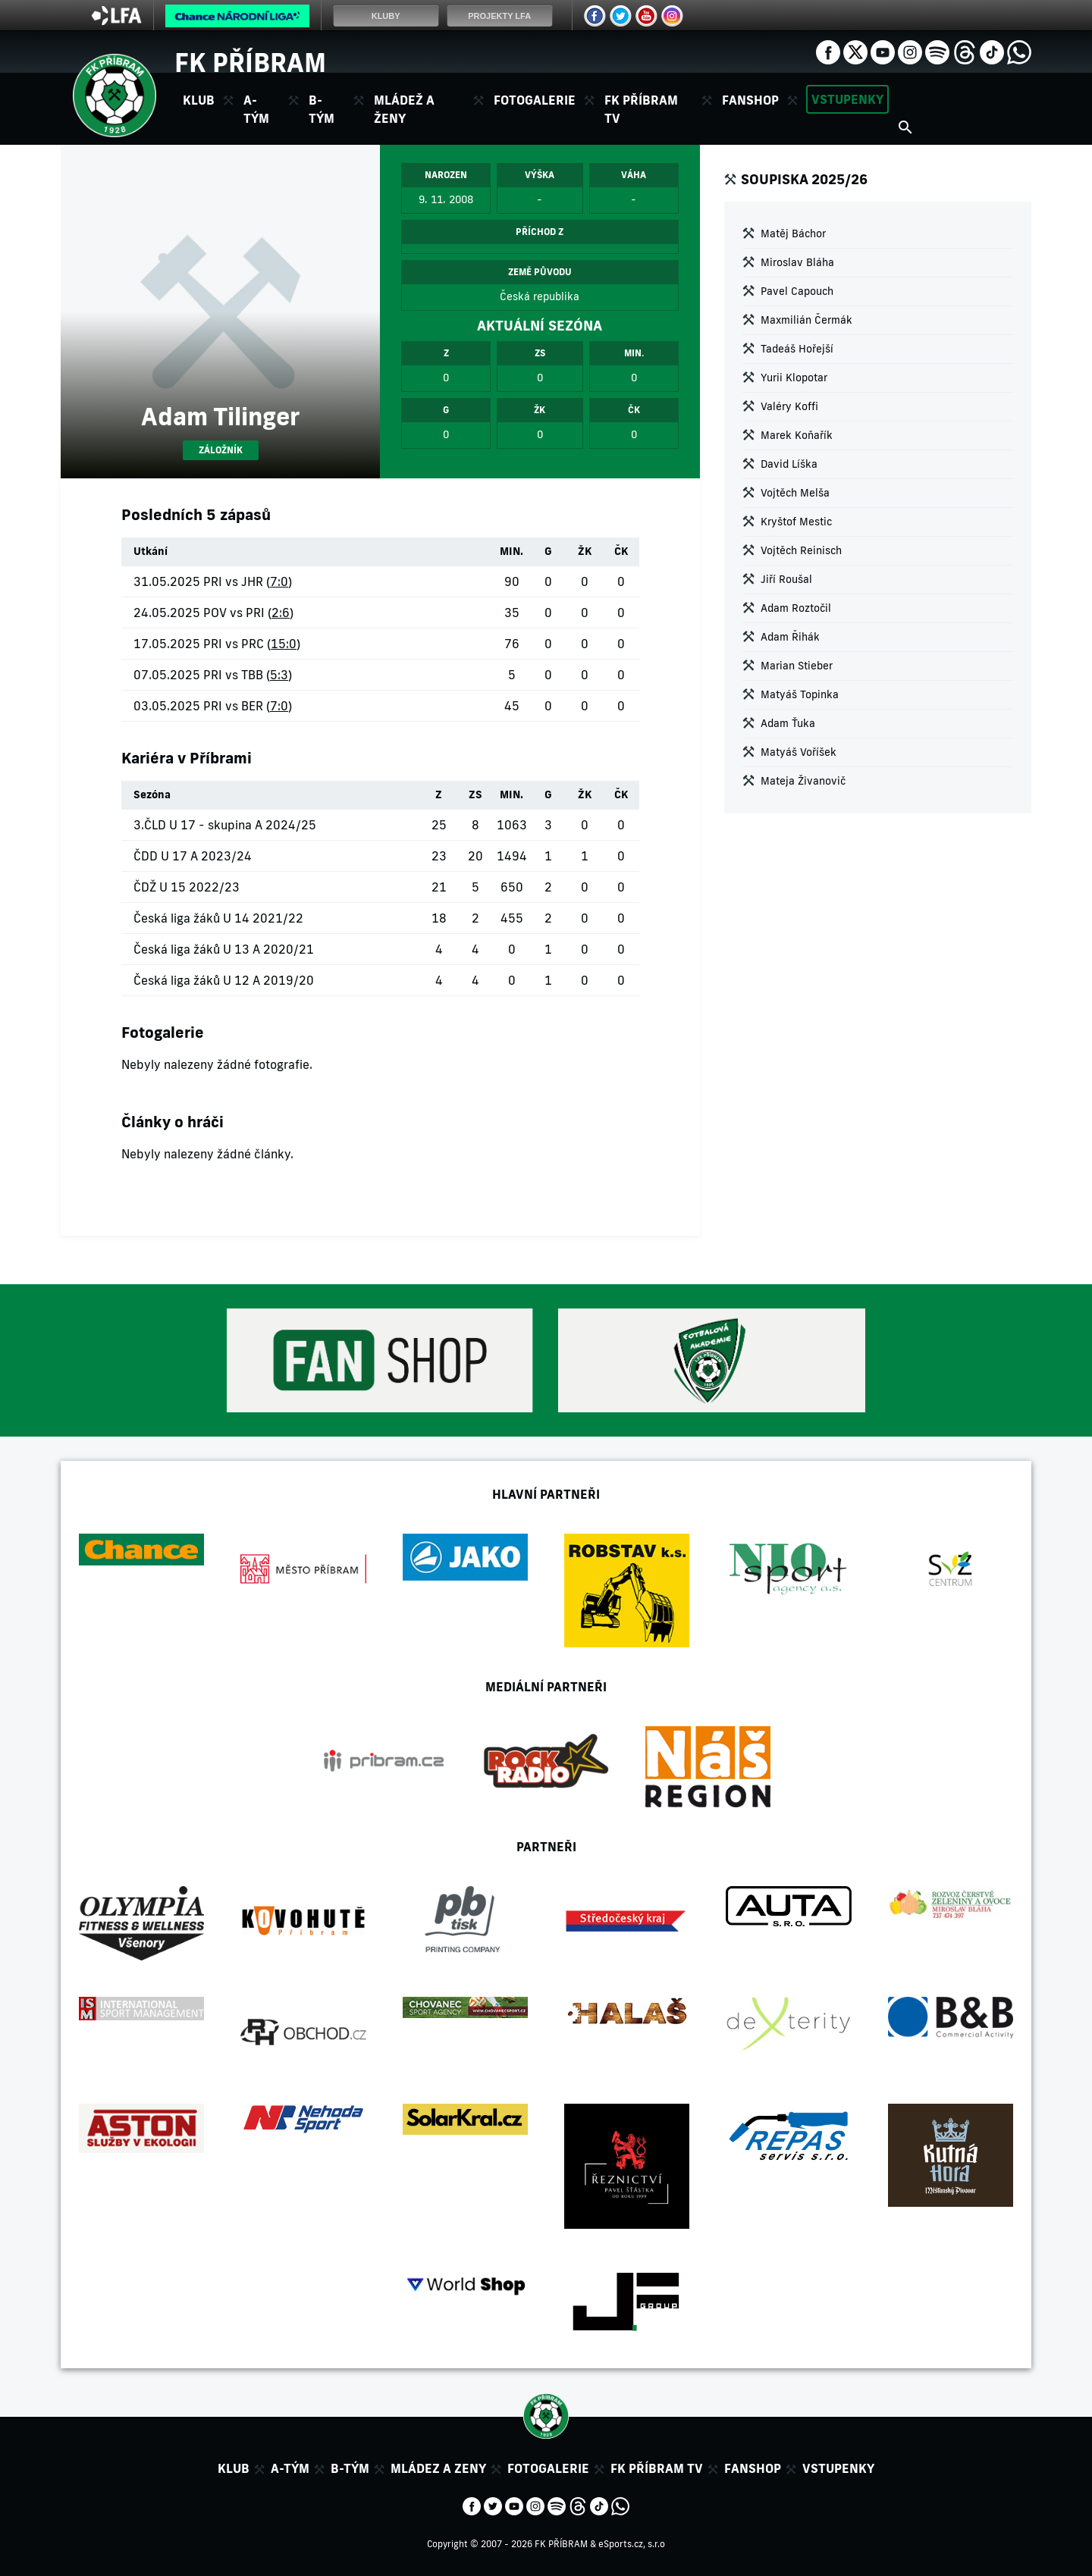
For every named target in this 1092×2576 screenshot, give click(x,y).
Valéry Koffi (789, 406)
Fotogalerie (535, 100)
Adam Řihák (790, 637)
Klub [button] (199, 100)
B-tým (350, 2468)
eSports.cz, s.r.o (631, 2543)
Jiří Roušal (786, 579)
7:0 (279, 581)
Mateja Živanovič (803, 781)
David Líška (789, 464)
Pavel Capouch (797, 291)
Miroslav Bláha (797, 262)
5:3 (279, 674)
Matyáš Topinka (800, 694)
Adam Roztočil (796, 608)
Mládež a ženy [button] (404, 109)
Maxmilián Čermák (806, 320)
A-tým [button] (256, 109)
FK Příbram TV (641, 109)
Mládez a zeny (438, 2468)
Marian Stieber (797, 665)
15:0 (284, 643)
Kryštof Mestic (796, 521)
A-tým (290, 2468)
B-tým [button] (321, 109)
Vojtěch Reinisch (801, 550)
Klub (233, 2468)
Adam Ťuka (788, 723)
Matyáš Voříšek (798, 752)
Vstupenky (847, 99)
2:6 (280, 612)
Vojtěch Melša (795, 493)
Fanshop (750, 100)
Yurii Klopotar (794, 377)
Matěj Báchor (793, 233)
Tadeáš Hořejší (797, 349)
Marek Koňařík (797, 435)
